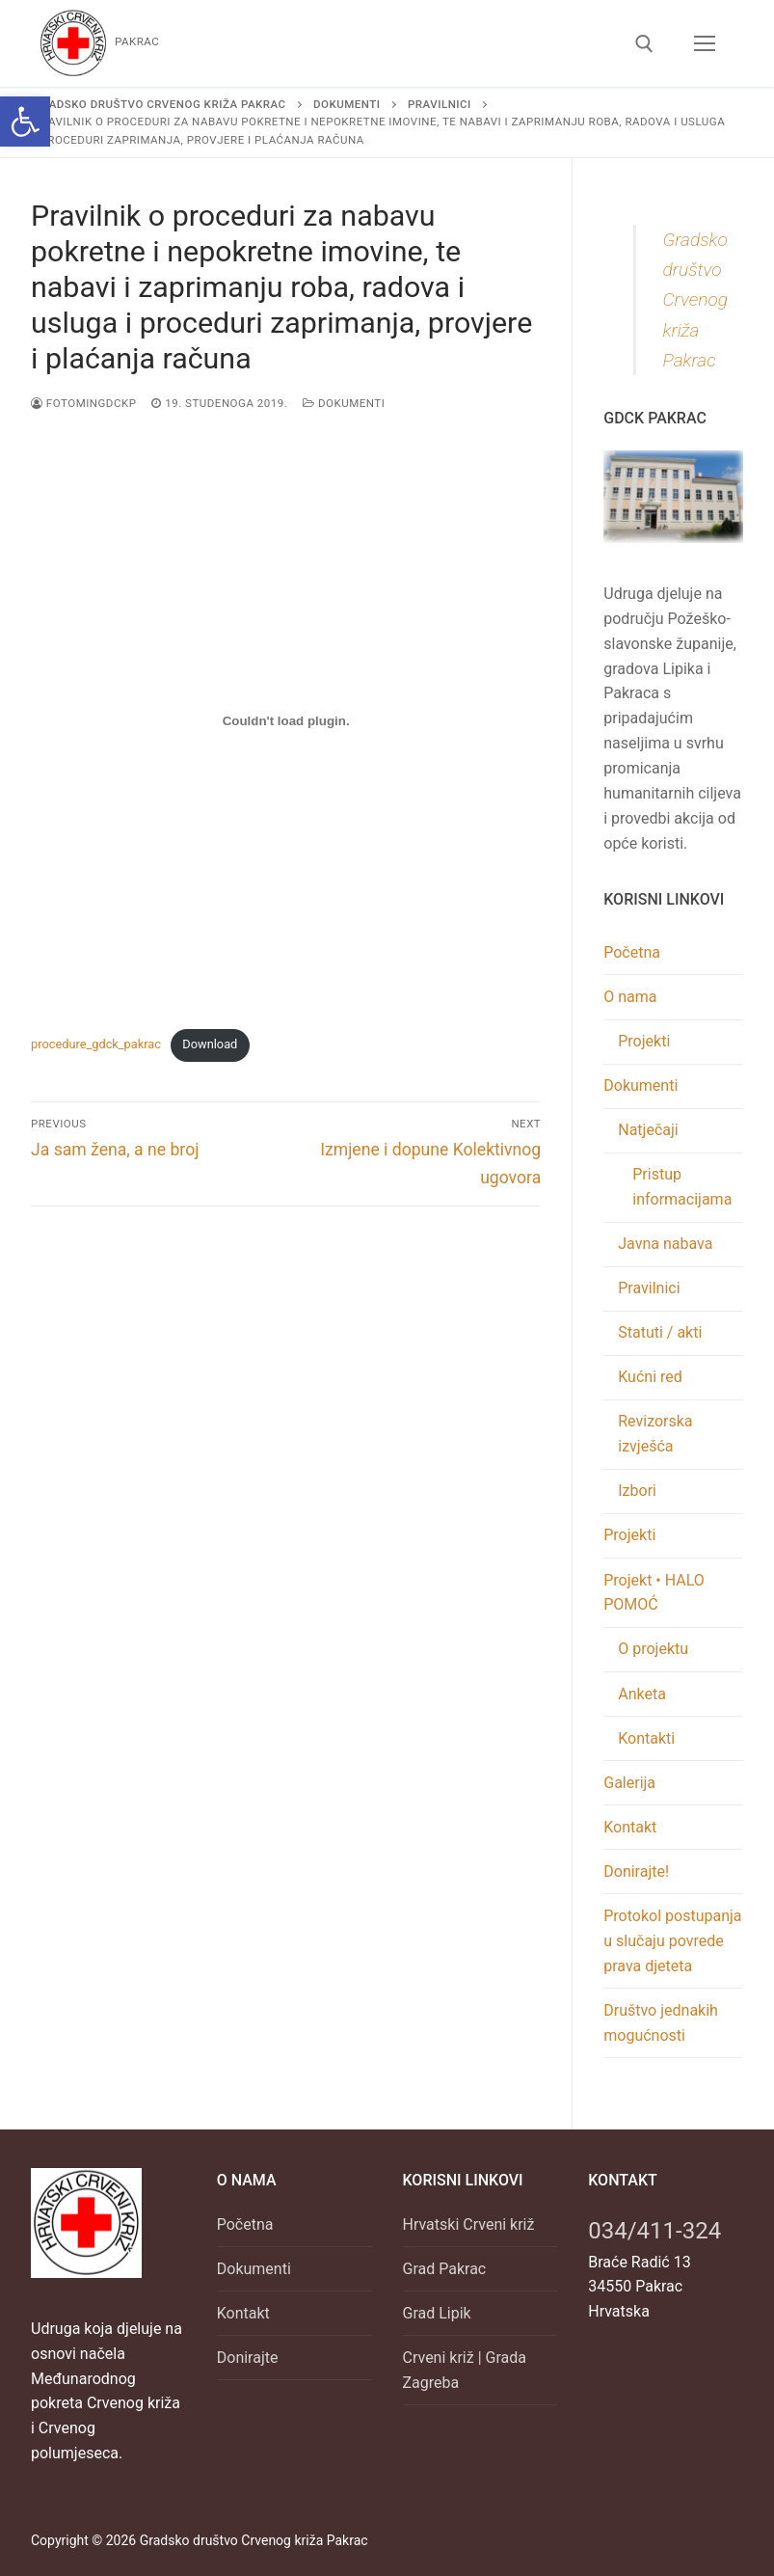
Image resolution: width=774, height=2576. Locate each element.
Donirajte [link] (248, 2357)
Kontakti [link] (646, 1738)
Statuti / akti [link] (660, 1332)
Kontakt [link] (629, 1827)
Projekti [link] (644, 1041)
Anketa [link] (642, 1694)
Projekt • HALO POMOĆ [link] (654, 1592)
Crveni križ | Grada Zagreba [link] (464, 2370)
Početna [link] (631, 952)
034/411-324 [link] (654, 2230)
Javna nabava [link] (665, 1243)
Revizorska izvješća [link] (655, 1433)
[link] (25, 121)
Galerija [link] (629, 1783)
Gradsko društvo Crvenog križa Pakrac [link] (695, 299)
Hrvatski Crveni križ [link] (469, 2224)
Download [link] (209, 1044)
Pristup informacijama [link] (682, 1186)
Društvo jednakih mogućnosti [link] (660, 2023)
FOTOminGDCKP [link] (83, 403)
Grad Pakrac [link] (445, 2269)
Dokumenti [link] (344, 403)
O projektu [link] (653, 1649)
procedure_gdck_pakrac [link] (96, 1044)
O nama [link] (631, 997)
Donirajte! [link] (636, 1871)
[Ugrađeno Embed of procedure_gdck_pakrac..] (286, 721)
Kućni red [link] (650, 1377)
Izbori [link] (637, 1490)
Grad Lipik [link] (437, 2313)
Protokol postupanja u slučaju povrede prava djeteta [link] (672, 1941)
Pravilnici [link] (649, 1288)
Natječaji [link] (649, 1130)
